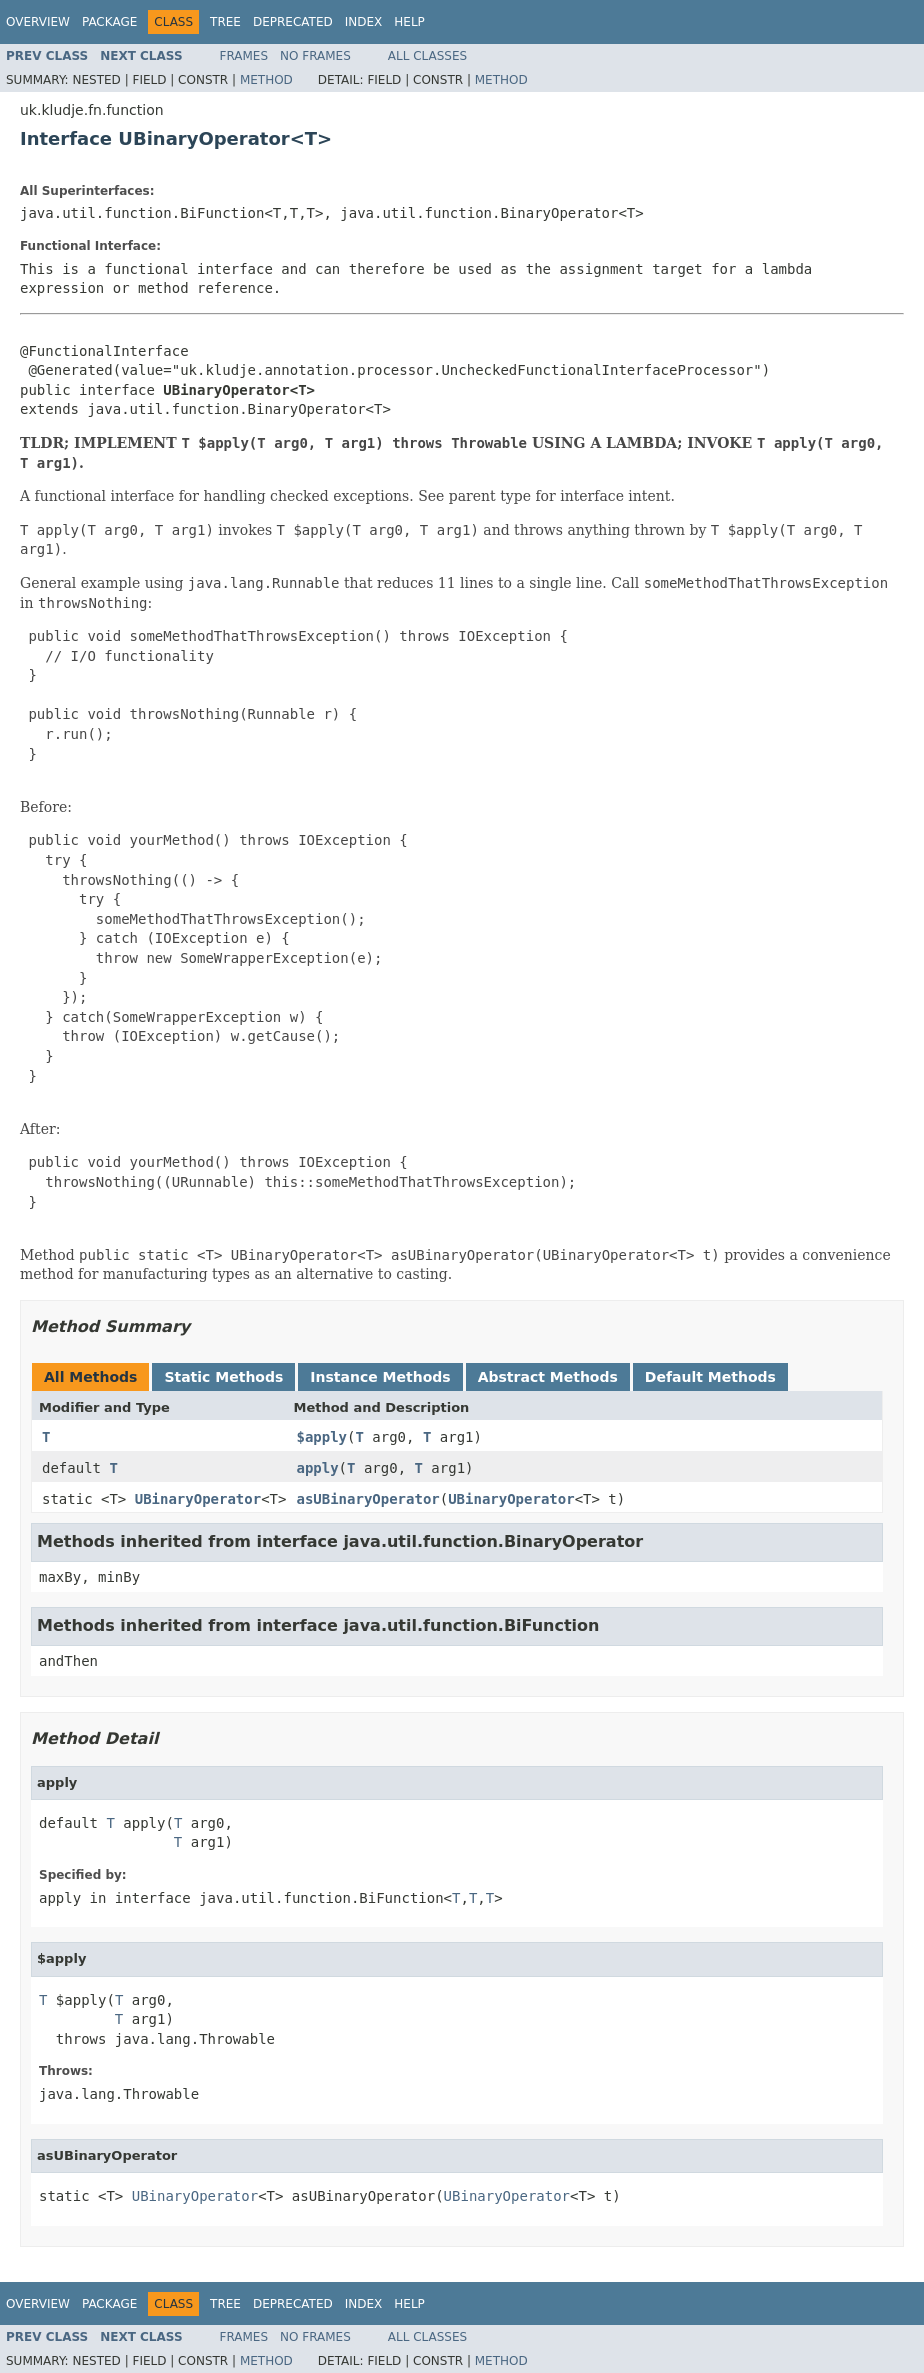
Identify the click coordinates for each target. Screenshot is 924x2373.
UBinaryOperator (198, 1499)
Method (266, 80)
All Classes (427, 56)
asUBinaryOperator (367, 1499)
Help (409, 22)
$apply (321, 1437)
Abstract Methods (548, 1377)
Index (364, 22)
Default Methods (710, 1377)
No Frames (315, 56)
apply (317, 1468)
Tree (225, 22)
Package (109, 22)
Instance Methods (380, 1377)
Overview (38, 22)
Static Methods (223, 1377)
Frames (244, 56)
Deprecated (293, 22)
